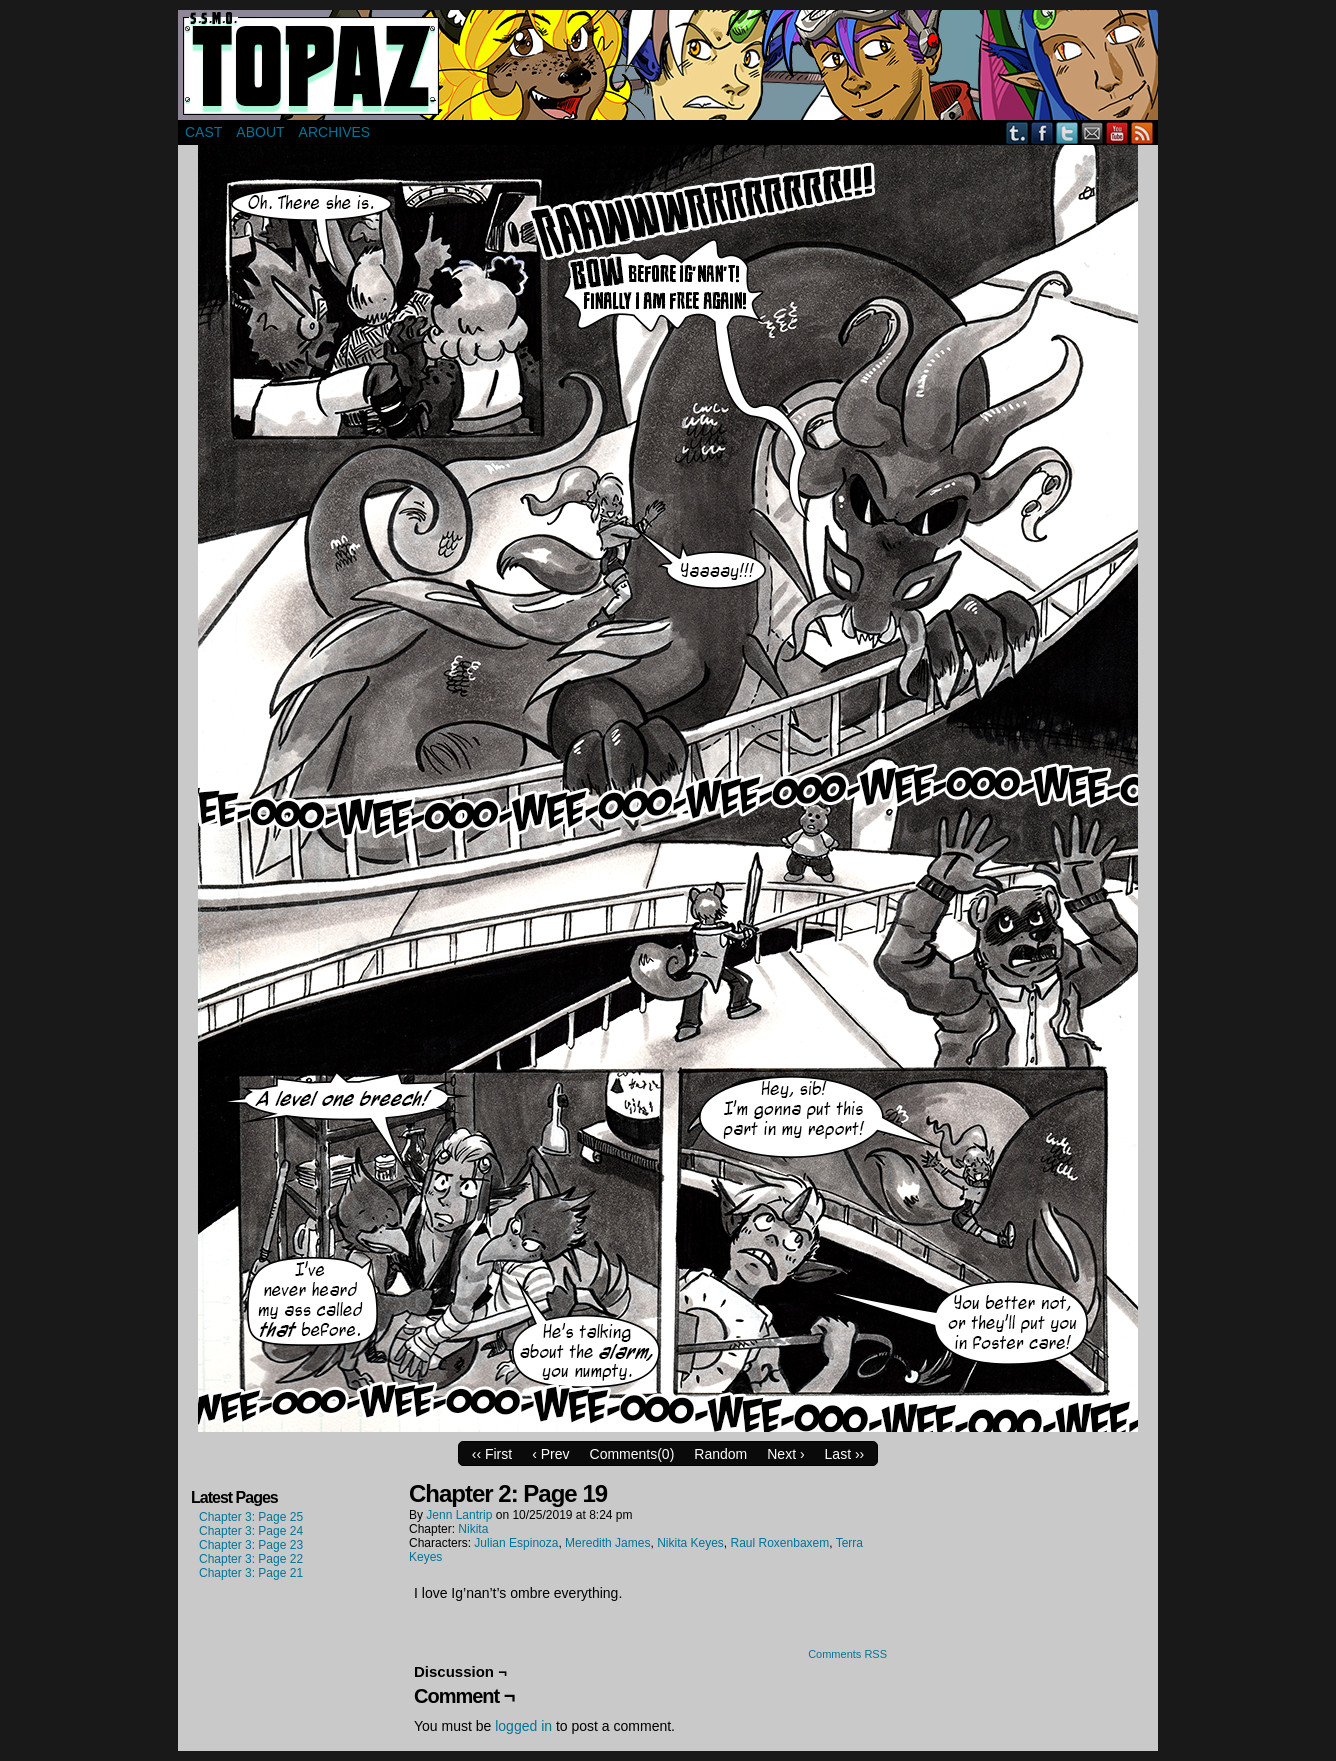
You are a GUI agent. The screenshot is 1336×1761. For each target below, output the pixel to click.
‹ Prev (550, 1454)
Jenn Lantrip (459, 1515)
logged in (523, 1726)
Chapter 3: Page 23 (251, 1545)
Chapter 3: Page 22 (251, 1559)
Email (1092, 132)
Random (720, 1454)
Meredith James (607, 1543)
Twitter (1067, 132)
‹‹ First (492, 1454)
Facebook (1042, 132)
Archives (335, 132)
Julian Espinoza (516, 1543)
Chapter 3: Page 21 (251, 1573)
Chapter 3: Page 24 (251, 1531)
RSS (1142, 132)
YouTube (1117, 132)
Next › (785, 1454)
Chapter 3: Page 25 (251, 1517)
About (260, 132)
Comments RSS (847, 1654)
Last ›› (845, 1454)
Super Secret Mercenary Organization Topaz (668, 65)
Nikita (473, 1529)
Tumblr (1017, 132)
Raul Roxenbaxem (780, 1543)
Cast (203, 132)
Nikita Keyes (690, 1543)
